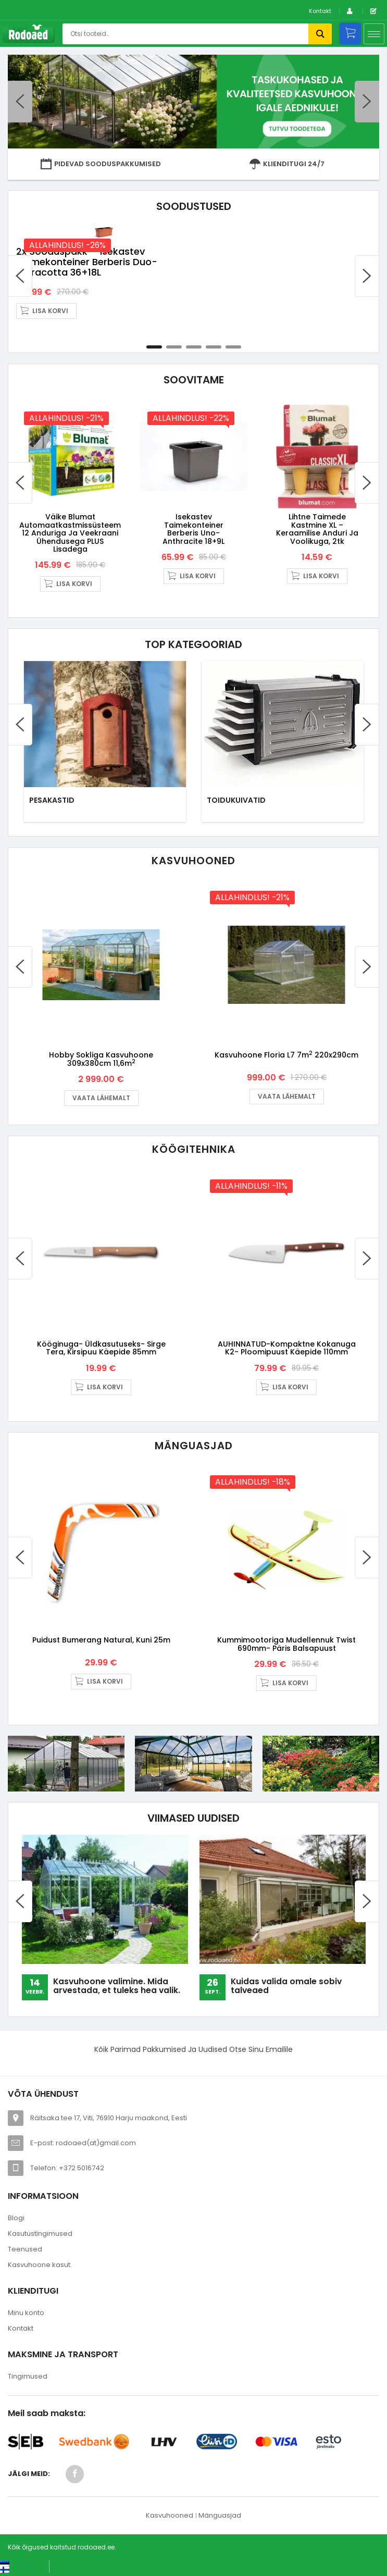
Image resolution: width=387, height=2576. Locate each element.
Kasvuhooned (169, 2517)
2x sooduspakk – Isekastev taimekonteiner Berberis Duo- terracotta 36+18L (272, 246)
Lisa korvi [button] (236, 295)
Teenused (25, 2251)
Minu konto (26, 2315)
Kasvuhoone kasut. (40, 2267)
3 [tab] (194, 331)
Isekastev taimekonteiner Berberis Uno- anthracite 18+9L (193, 516)
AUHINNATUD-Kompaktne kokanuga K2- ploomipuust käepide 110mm (287, 1345)
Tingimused (27, 2378)
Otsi (320, 33)
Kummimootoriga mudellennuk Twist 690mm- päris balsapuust (286, 1646)
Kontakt (320, 11)
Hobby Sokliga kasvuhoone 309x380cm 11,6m (101, 1051)
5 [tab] (233, 331)
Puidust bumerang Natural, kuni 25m (101, 1642)
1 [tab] (154, 331)
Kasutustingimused (40, 2236)
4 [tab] (213, 331)
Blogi (16, 2220)
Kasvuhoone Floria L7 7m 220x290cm (286, 1047)
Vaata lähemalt (101, 1090)
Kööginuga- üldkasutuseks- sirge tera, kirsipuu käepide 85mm (101, 1345)
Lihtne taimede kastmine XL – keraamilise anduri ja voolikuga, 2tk (317, 516)
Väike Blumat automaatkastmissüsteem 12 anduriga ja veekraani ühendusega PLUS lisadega (70, 520)
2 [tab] (174, 331)
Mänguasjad (219, 2517)
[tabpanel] (193, 272)
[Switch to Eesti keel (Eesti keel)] (20, 2565)
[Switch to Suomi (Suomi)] (15, 2571)
